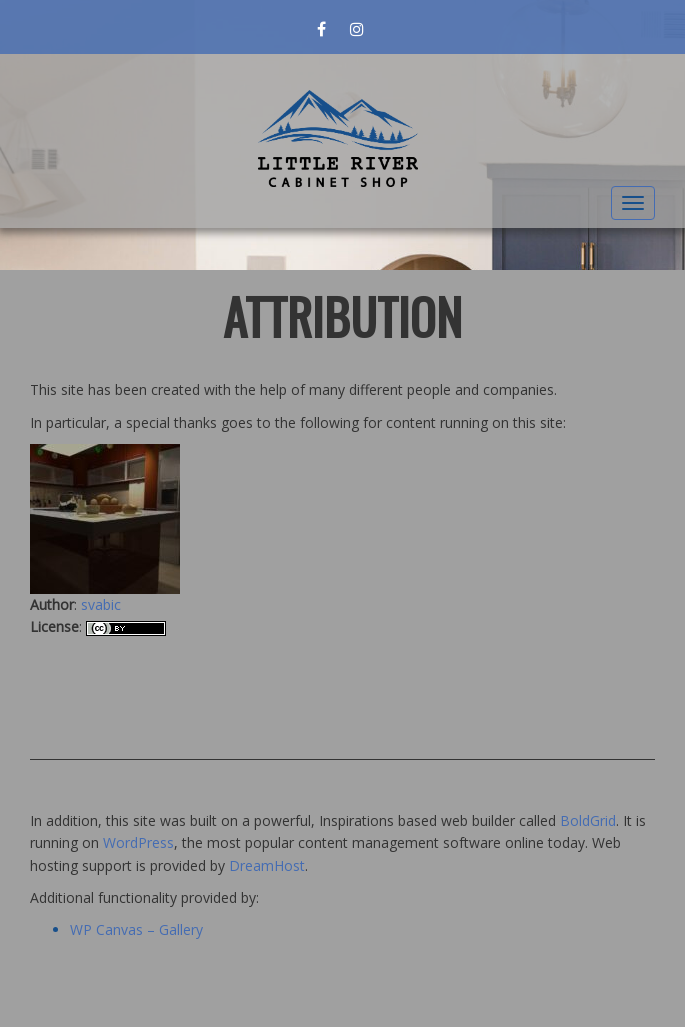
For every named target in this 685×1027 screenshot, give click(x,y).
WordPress (138, 842)
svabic (101, 604)
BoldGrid (588, 820)
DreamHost (267, 865)
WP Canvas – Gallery (136, 929)
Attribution (342, 316)
